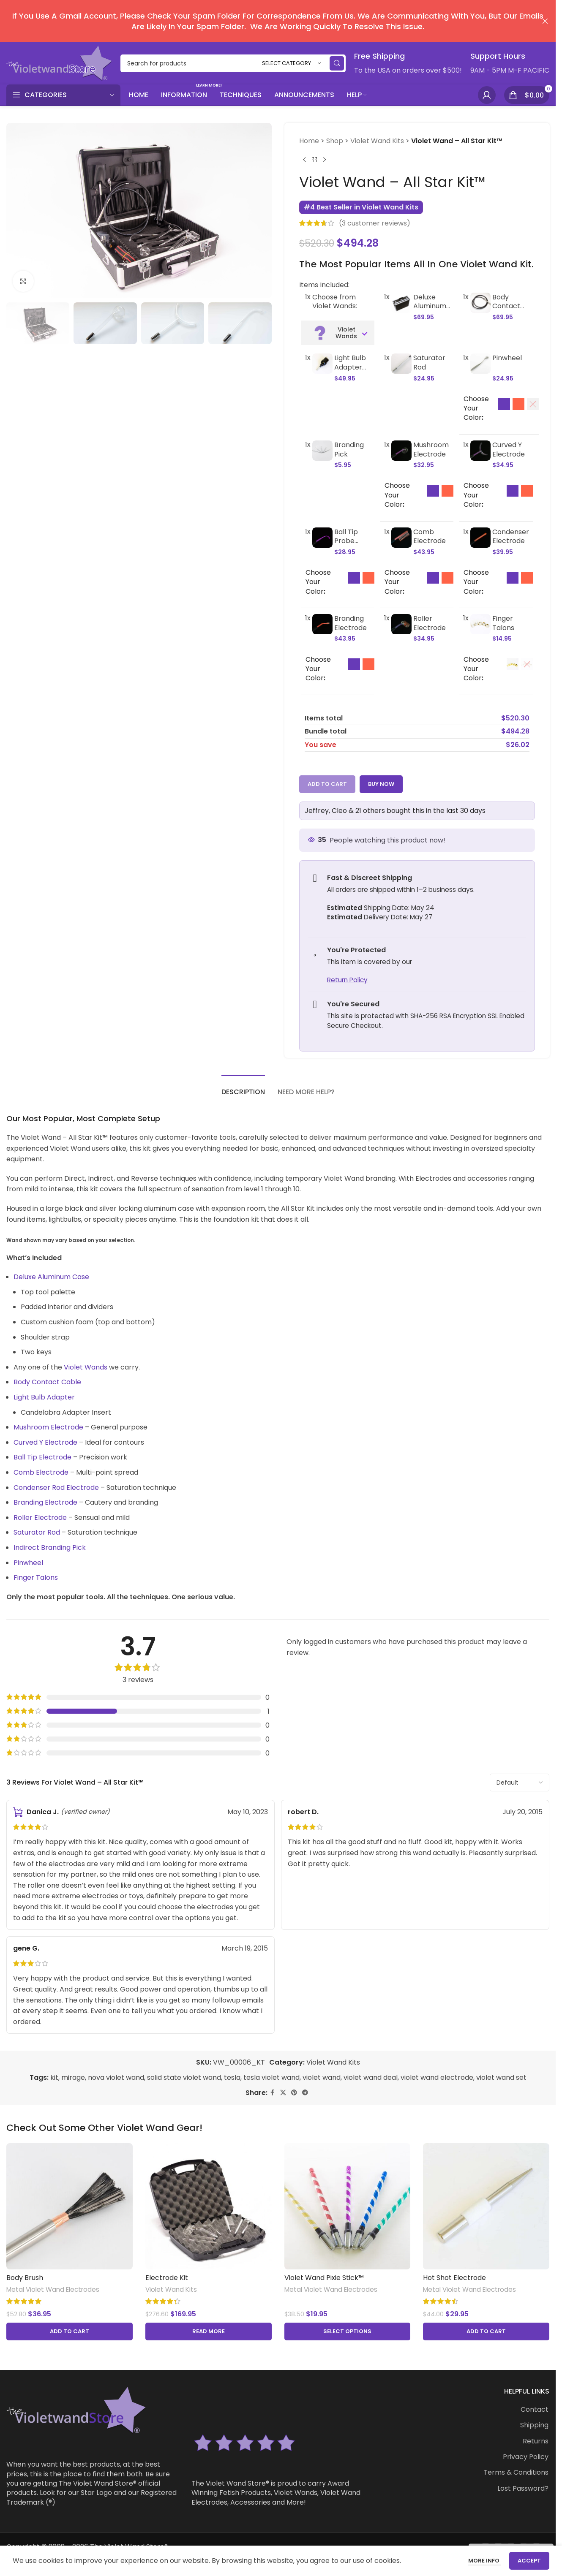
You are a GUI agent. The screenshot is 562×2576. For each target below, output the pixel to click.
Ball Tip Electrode (42, 1457)
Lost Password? (522, 2488)
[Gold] (512, 664)
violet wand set (501, 2077)
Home (309, 141)
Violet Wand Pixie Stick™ (324, 2278)
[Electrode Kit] (208, 2206)
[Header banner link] (278, 21)
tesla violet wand (271, 2077)
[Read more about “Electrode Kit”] (208, 2331)
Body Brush (24, 2278)
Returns (535, 2441)
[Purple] (504, 404)
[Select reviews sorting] (519, 1782)
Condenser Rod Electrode (56, 1487)
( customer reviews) (374, 223)
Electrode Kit (166, 2278)
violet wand (322, 2077)
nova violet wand (116, 2077)
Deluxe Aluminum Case (51, 1277)
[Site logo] (59, 63)
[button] (69, 2331)
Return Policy (347, 980)
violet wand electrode (437, 2077)
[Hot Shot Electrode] (486, 2206)
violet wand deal (371, 2077)
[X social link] (283, 2092)
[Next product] (324, 160)
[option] (504, 404)
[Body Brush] (69, 2206)
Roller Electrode (40, 1517)
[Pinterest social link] (294, 2092)
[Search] (233, 63)
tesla (232, 2077)
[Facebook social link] (272, 2092)
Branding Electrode (45, 1502)
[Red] (518, 404)
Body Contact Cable (47, 1382)
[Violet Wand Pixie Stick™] (347, 2206)
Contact (534, 2409)
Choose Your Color (476, 408)
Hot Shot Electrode (454, 2278)
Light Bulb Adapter (44, 1397)
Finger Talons (36, 1577)
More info (484, 2561)
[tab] (243, 1088)
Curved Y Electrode (45, 1442)
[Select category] (291, 63)
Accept (529, 2561)
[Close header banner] (545, 21)
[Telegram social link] (305, 2092)
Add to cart (327, 784)
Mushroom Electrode (48, 1427)
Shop (334, 141)
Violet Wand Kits (377, 141)
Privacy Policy (525, 2457)
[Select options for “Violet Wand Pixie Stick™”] (347, 2331)
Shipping (534, 2425)
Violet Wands (85, 1367)
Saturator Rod (37, 1532)
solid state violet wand (184, 2077)
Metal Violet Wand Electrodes (52, 2289)
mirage (73, 2077)
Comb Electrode (41, 1472)
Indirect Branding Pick (50, 1547)
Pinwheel (28, 1563)
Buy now (381, 784)
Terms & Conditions (515, 2472)
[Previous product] (304, 160)
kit (54, 2077)
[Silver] (533, 404)
